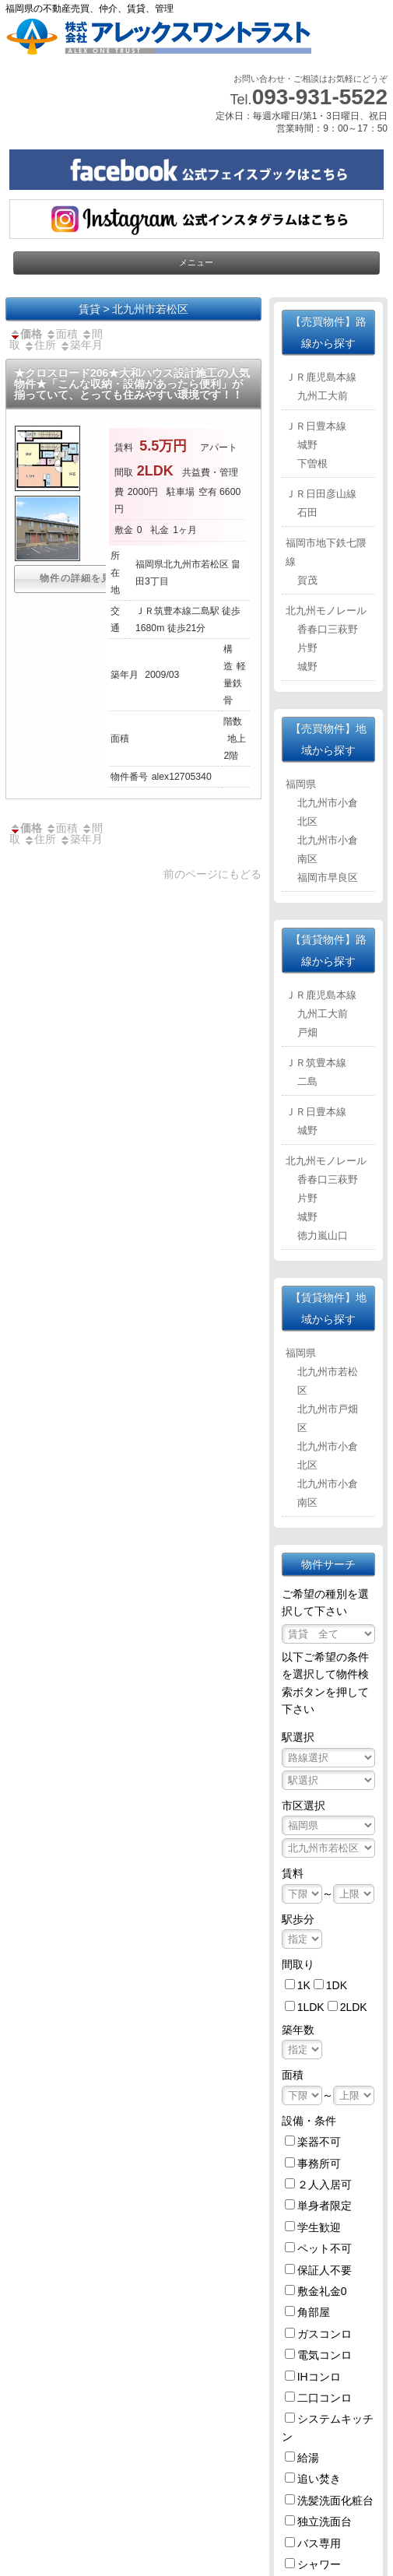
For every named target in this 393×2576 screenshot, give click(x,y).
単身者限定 (324, 2205)
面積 (61, 334)
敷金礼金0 (322, 2291)
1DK (336, 1985)
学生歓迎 (319, 2227)
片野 (307, 648)
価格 (25, 334)
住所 (39, 345)
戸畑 (307, 1032)
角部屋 (313, 2312)
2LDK (353, 2007)
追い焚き (319, 2478)
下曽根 (312, 463)
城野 (307, 445)
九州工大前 (322, 396)
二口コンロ (324, 2398)
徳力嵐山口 (322, 1235)
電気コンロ (324, 2355)
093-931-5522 (320, 97)
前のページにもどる (212, 874)
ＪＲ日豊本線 (316, 426)
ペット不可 (324, 2248)
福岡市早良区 (327, 877)
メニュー (196, 262)
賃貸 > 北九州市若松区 (134, 309)
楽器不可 (319, 2142)
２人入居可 (324, 2184)
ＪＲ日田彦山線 (321, 494)
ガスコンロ (324, 2334)
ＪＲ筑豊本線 (316, 1063)
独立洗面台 (324, 2521)
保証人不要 (324, 2270)
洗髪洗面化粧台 (335, 2500)
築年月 (81, 345)
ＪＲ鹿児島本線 (321, 377)
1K (304, 1985)
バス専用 (319, 2543)
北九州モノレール (326, 610)
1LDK (311, 2007)
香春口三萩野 (327, 629)
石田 (307, 512)
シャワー (319, 2564)
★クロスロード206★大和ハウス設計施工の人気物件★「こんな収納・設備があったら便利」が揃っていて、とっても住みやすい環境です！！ (132, 383)
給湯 (308, 2457)
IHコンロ (319, 2377)
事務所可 (319, 2163)
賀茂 (307, 580)
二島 (307, 1081)
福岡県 (301, 784)
